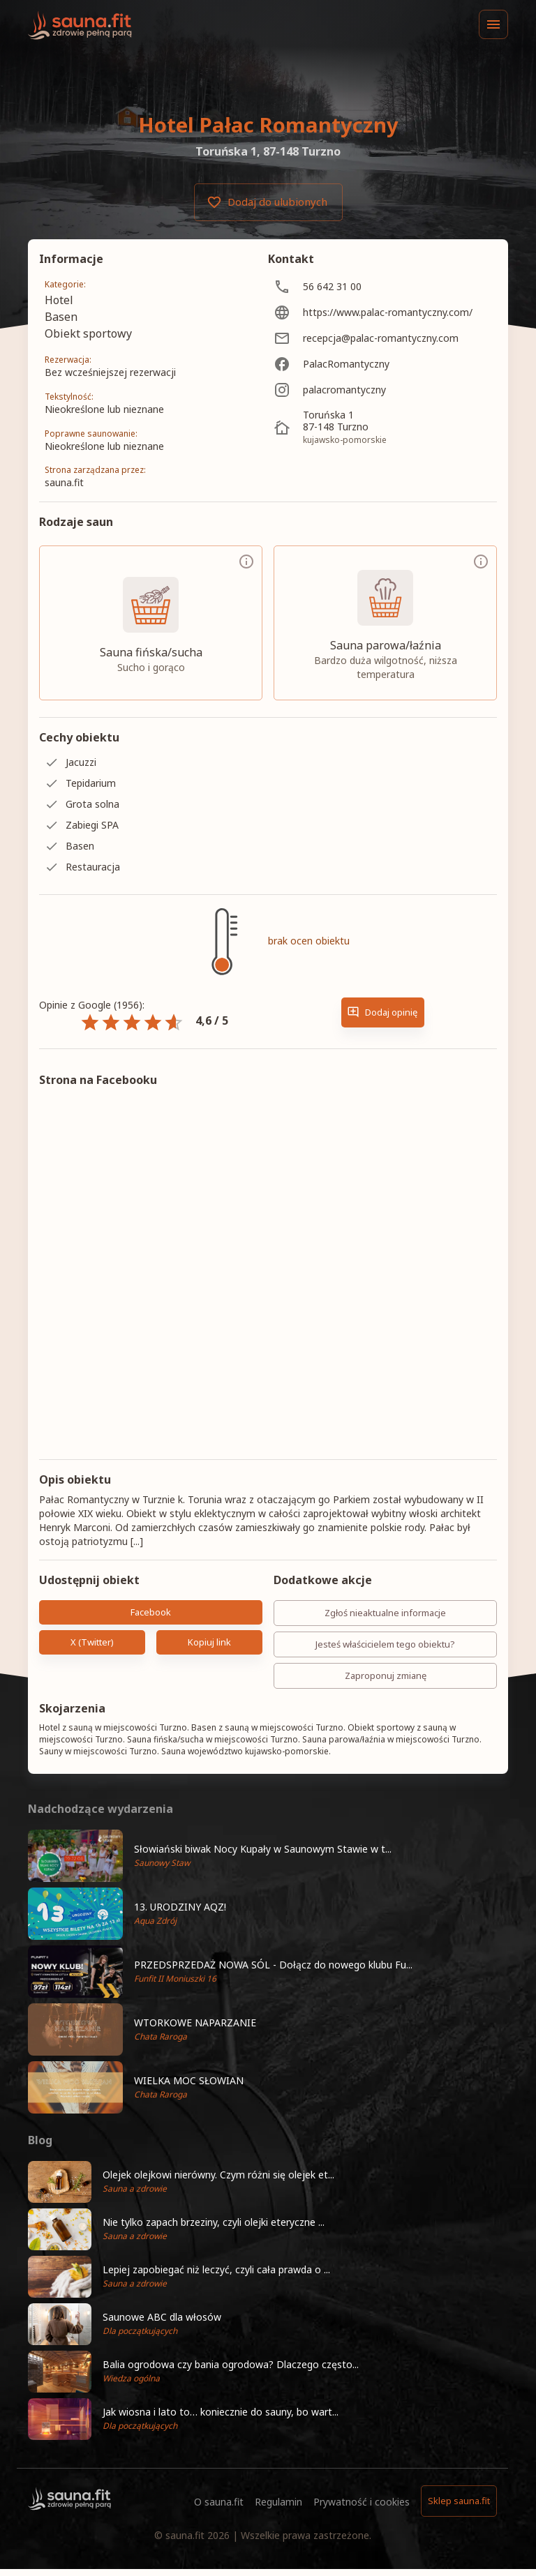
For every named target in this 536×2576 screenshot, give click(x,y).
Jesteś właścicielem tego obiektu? (385, 1644)
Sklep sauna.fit (459, 2501)
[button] (268, 1856)
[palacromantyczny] (382, 389)
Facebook (150, 1612)
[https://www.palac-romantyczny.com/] (382, 312)
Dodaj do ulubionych (268, 202)
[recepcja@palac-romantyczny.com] (382, 338)
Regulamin (278, 2501)
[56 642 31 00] (382, 286)
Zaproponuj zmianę (385, 1676)
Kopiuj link (209, 1642)
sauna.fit (184, 2535)
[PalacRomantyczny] (382, 364)
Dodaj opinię (382, 1012)
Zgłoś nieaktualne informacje (385, 1613)
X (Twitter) (92, 1642)
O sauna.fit (219, 2501)
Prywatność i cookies (361, 2501)
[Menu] (493, 24)
